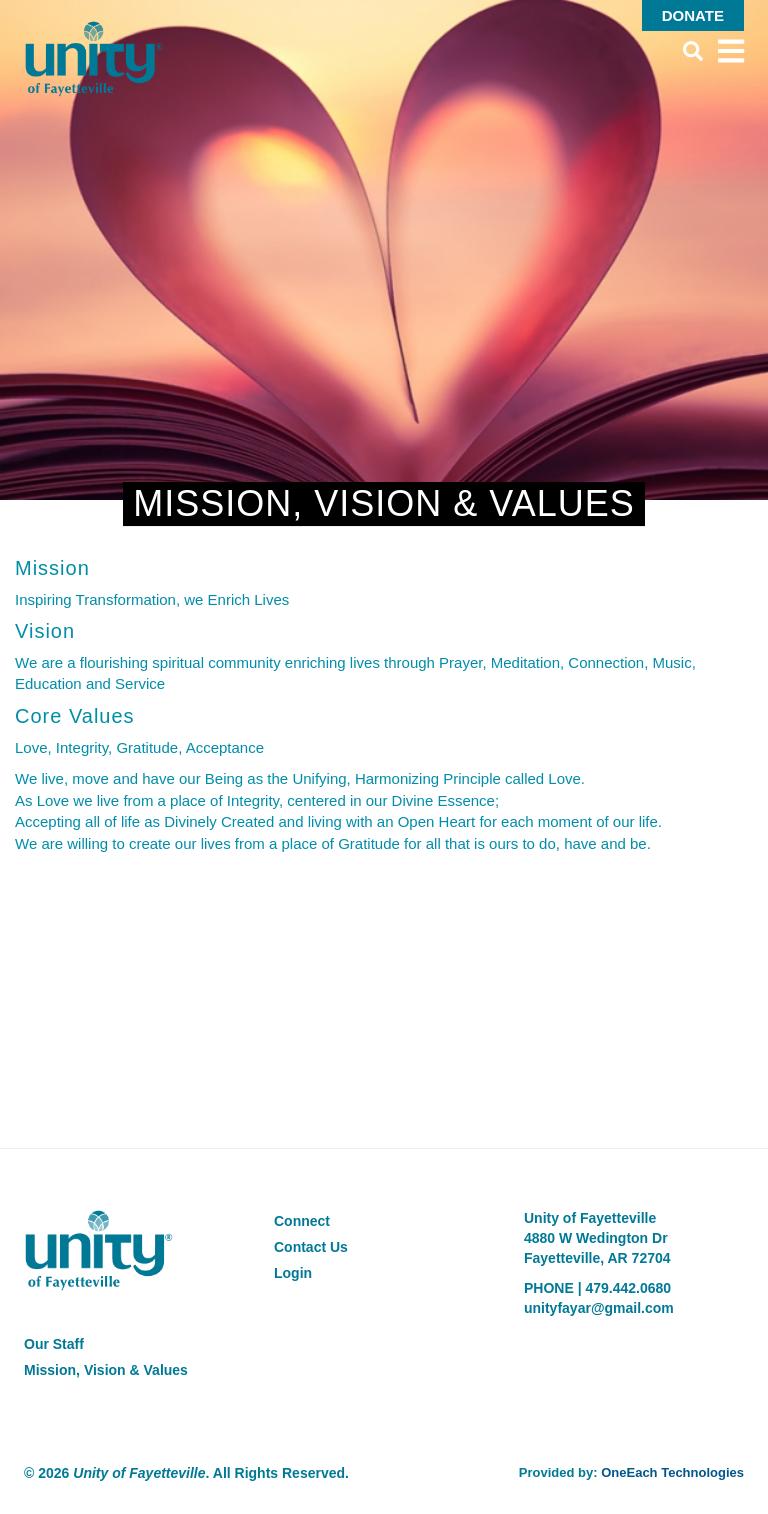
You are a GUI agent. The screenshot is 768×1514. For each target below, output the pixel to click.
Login (293, 1273)
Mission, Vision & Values (106, 1370)
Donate (693, 15)
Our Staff (54, 1344)
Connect (302, 1221)
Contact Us (311, 1247)
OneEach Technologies (672, 1472)
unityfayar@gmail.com (599, 1308)
